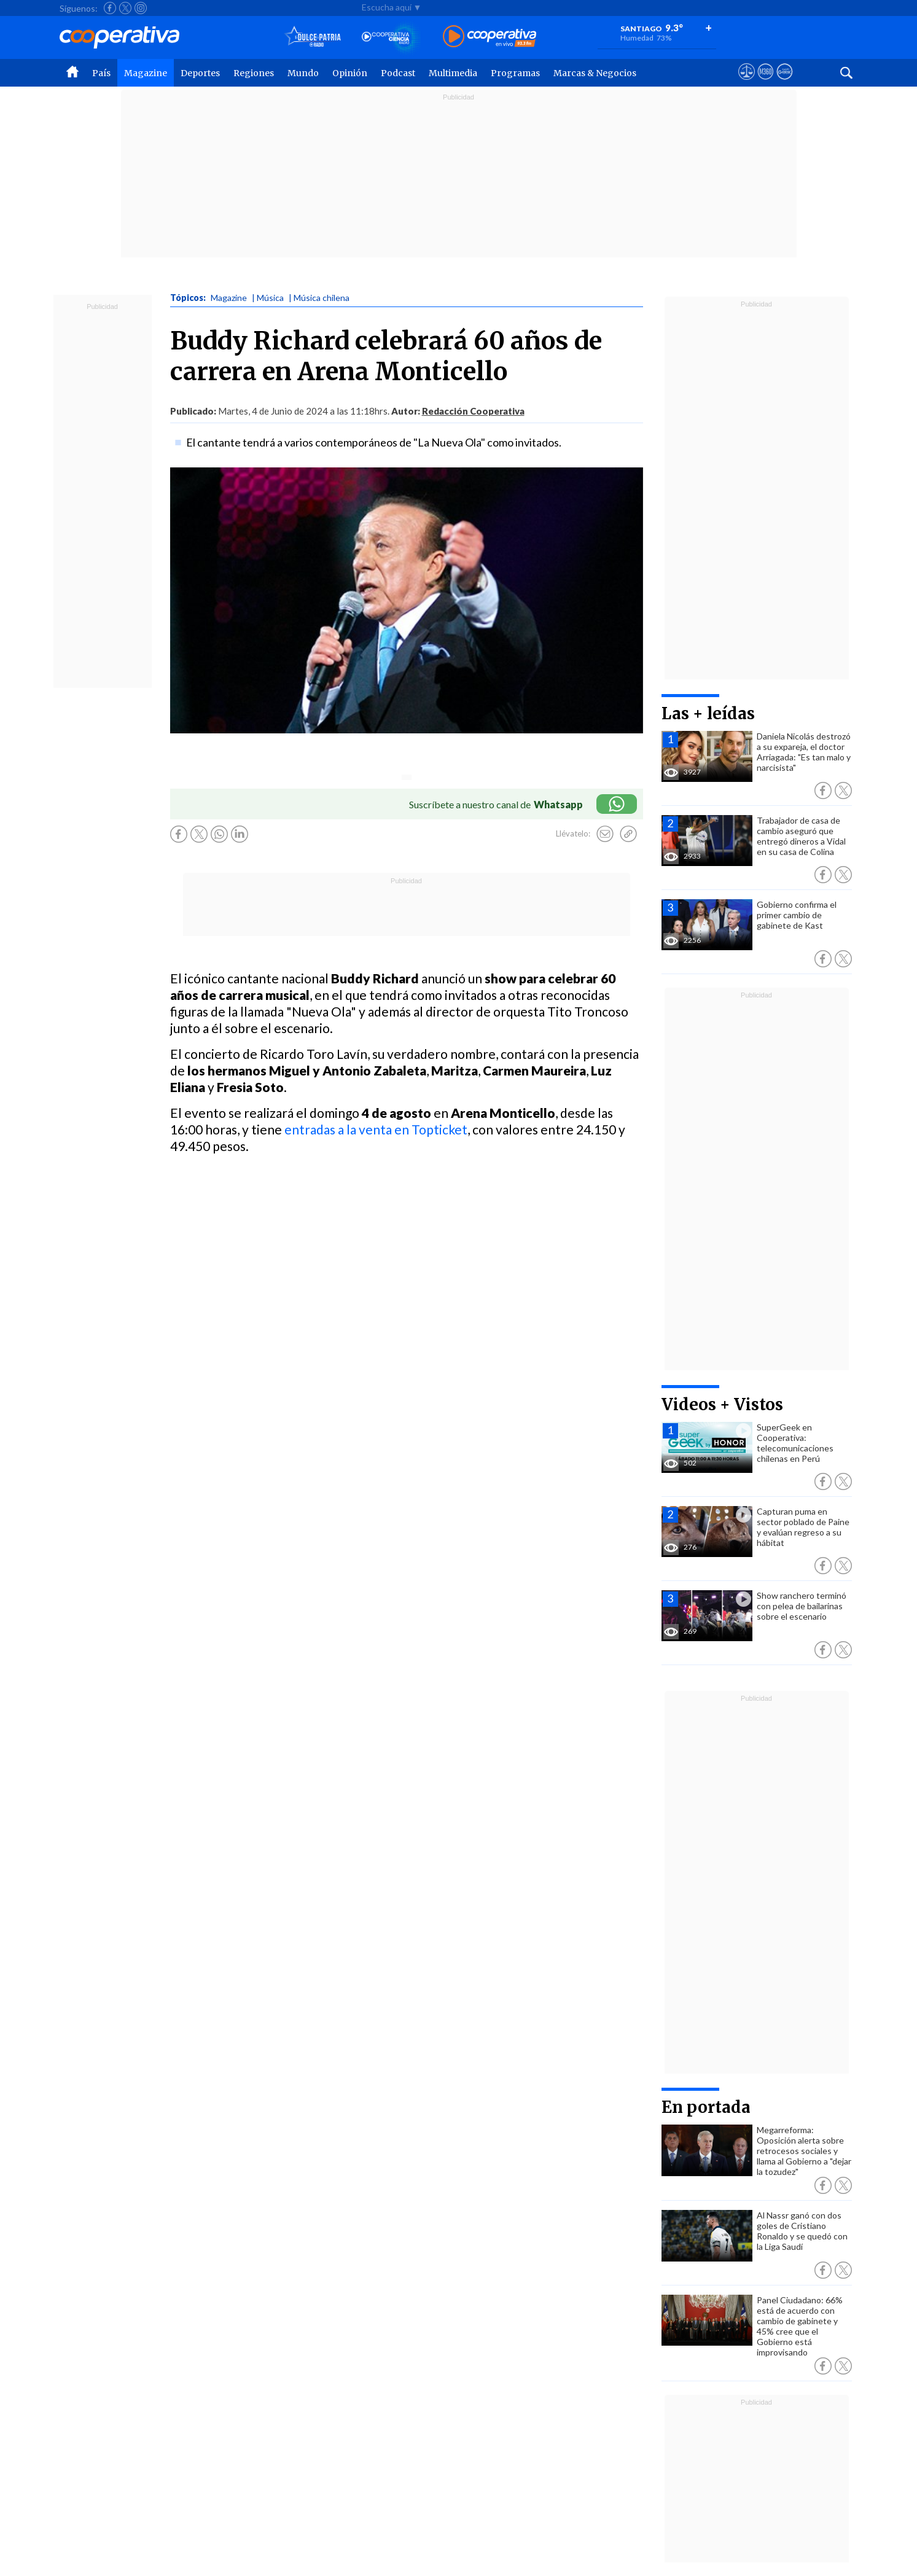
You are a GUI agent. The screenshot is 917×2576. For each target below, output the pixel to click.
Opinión (349, 73)
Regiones (253, 73)
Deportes (200, 73)
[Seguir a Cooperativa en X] (125, 8)
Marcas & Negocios (594, 73)
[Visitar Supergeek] (784, 83)
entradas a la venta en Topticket (375, 1129)
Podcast (398, 73)
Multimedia (453, 73)
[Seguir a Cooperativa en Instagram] (141, 8)
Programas (515, 73)
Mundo (303, 73)
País (101, 73)
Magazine (145, 73)
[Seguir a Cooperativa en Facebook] (110, 8)
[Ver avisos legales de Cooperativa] (746, 83)
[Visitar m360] (765, 83)
